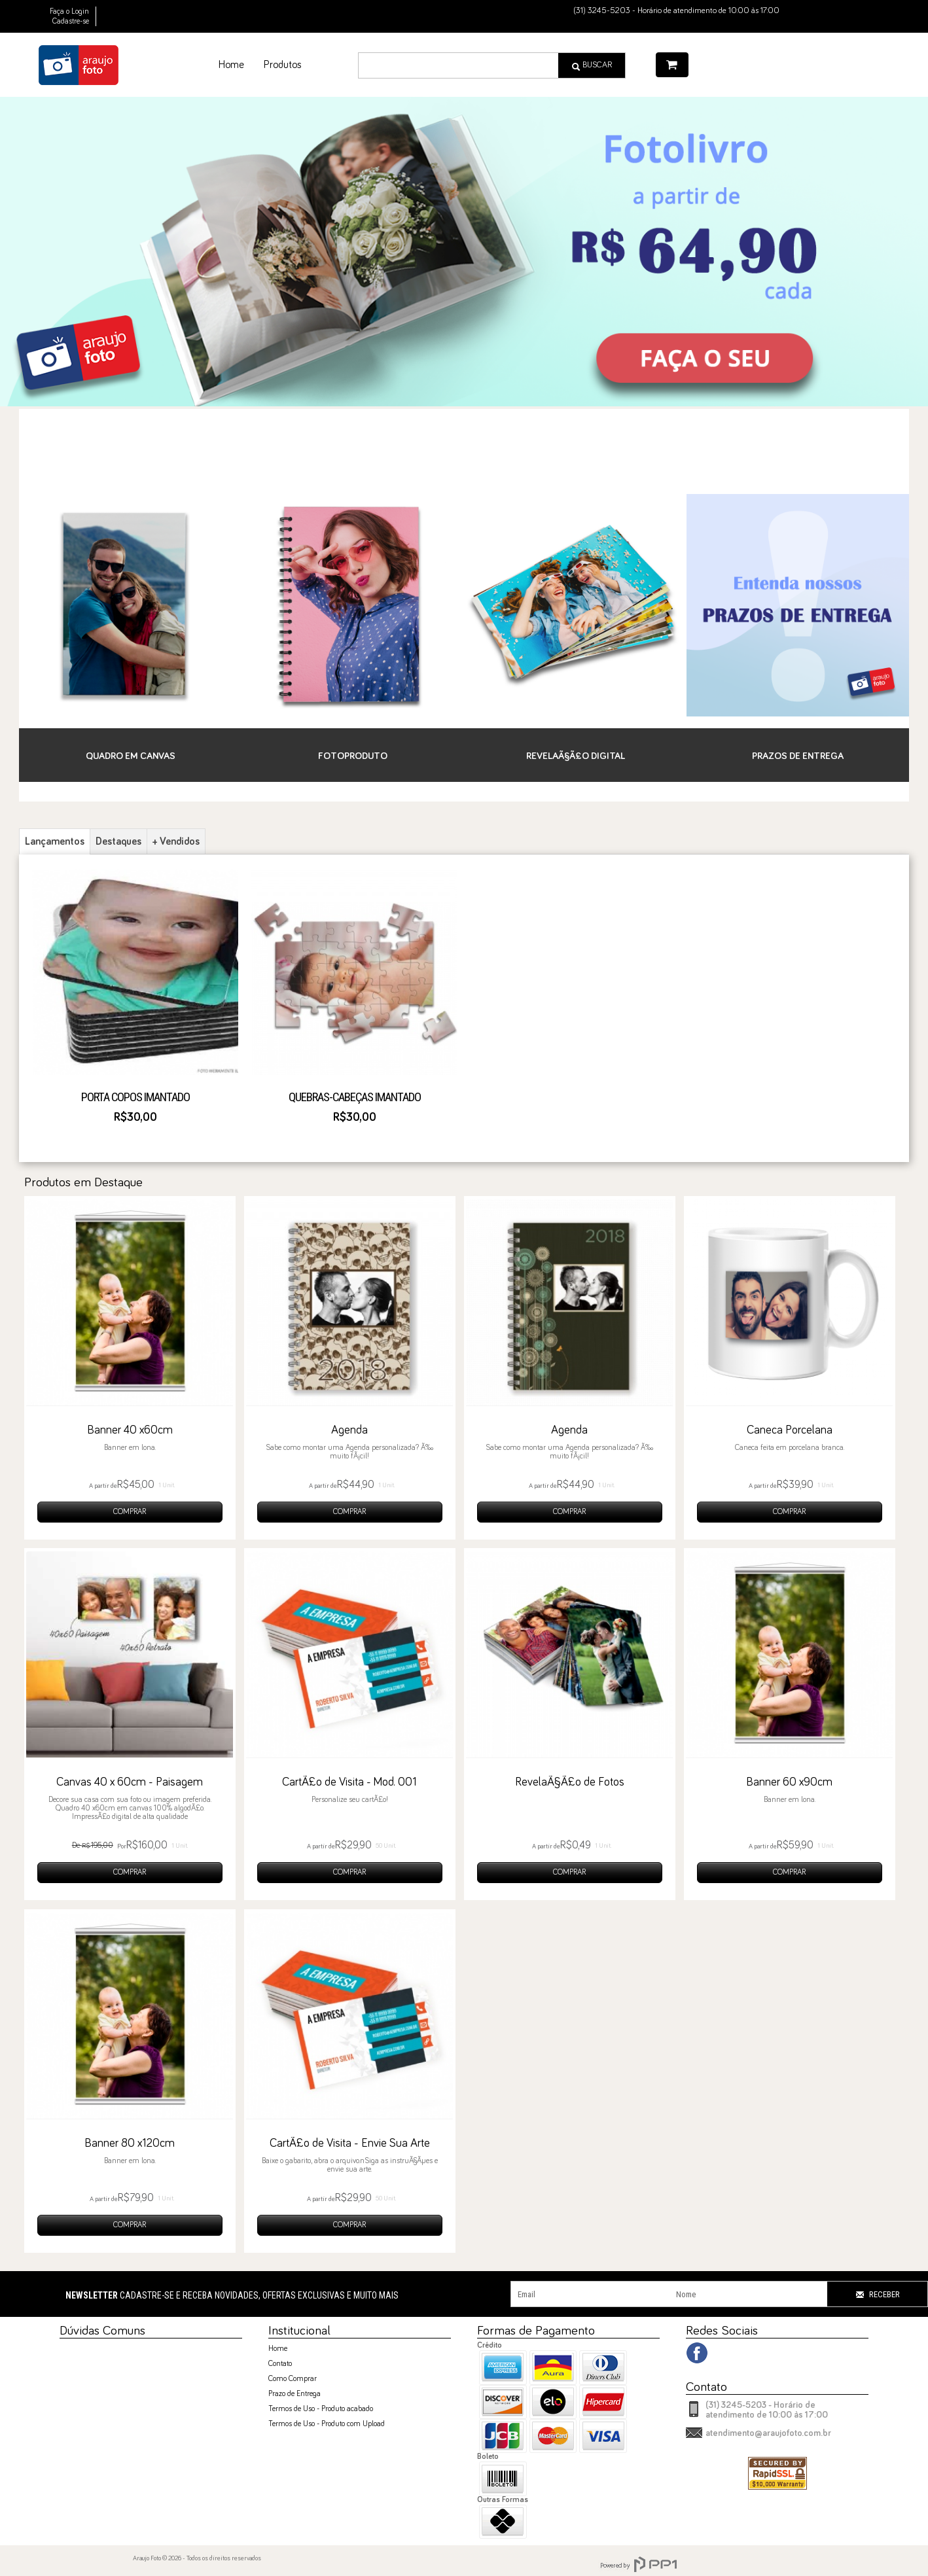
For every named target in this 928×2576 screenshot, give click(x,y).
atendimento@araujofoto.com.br (768, 2433)
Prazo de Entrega (294, 2394)
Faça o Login (69, 12)
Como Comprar (292, 2379)
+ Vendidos (176, 841)
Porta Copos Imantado (135, 1097)
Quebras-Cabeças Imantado (355, 1097)
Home (277, 2349)
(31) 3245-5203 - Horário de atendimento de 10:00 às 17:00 (766, 2410)
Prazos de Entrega (798, 756)
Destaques (118, 841)
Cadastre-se (70, 22)
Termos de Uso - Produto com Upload (326, 2424)
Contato (280, 2364)
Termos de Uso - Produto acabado (320, 2409)
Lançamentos (54, 841)
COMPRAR (129, 1512)
